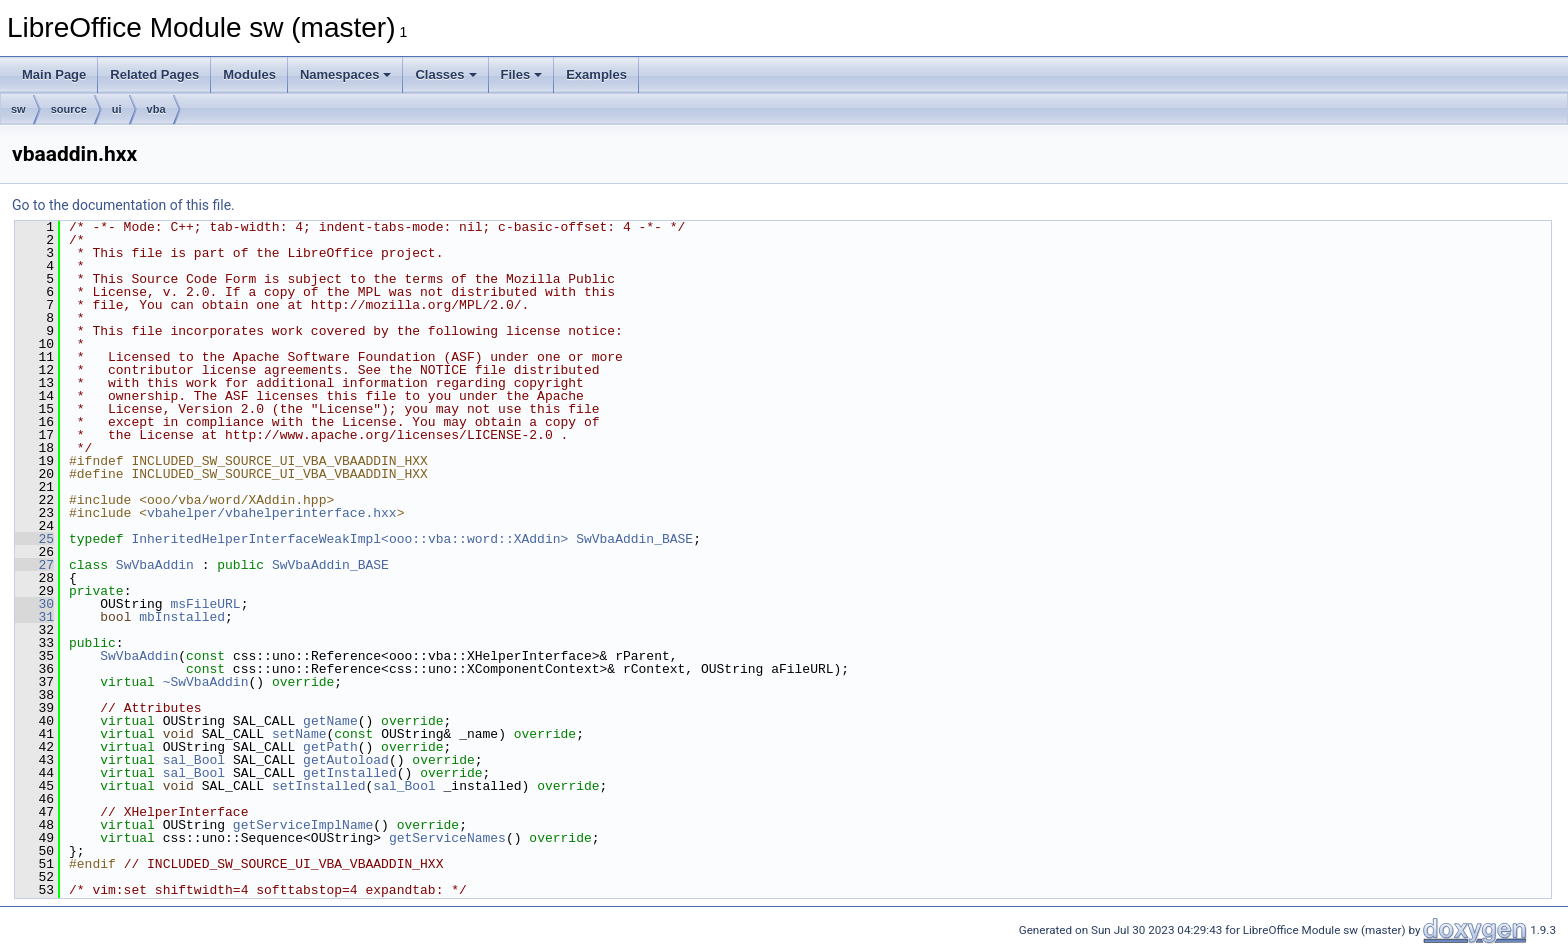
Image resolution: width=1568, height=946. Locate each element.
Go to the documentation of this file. (123, 205)
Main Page (54, 74)
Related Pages (154, 74)
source (69, 109)
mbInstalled (182, 617)
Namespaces (346, 74)
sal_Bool (194, 760)
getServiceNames (447, 838)
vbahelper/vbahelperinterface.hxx (272, 513)
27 (34, 565)
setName (299, 734)
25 (34, 539)
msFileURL (205, 604)
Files (522, 74)
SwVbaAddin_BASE (634, 539)
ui (117, 109)
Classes (445, 74)
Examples (596, 74)
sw (18, 109)
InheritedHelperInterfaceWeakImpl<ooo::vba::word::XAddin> (349, 539)
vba (156, 109)
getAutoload (346, 760)
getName (330, 721)
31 (34, 617)
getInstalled (350, 773)
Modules (249, 74)
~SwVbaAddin (206, 682)
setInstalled (319, 786)
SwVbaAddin (155, 565)
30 (34, 604)
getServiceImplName (303, 825)
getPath (330, 747)
